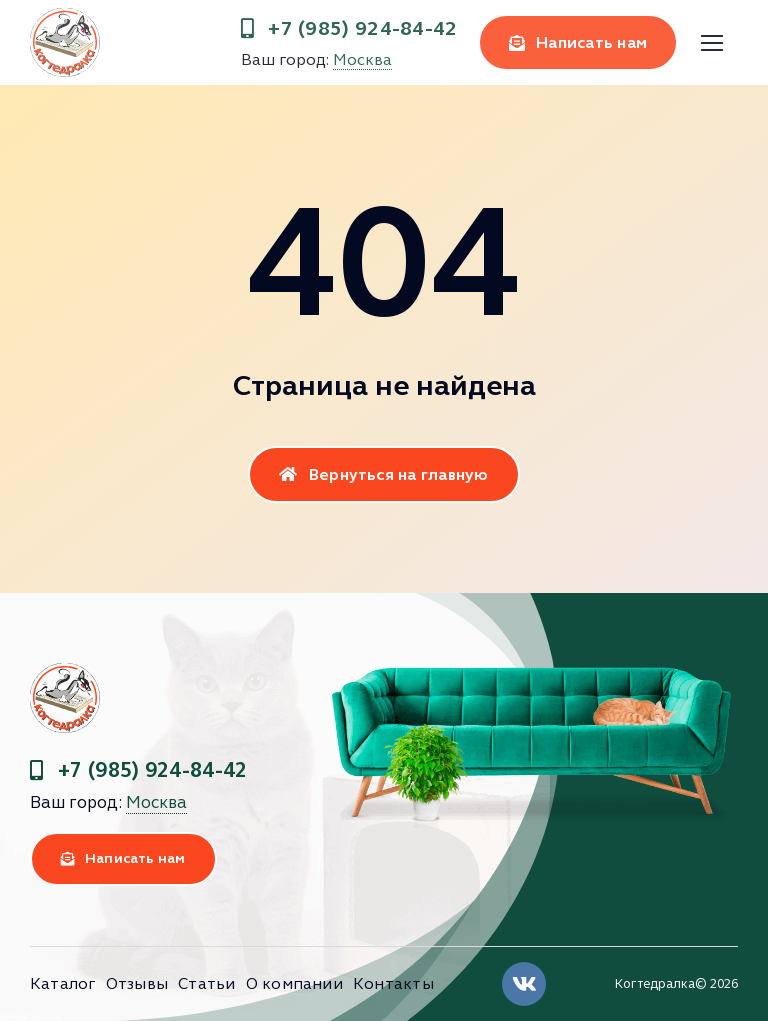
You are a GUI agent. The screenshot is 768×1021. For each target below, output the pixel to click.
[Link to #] (711, 43)
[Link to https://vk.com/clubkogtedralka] (524, 984)
